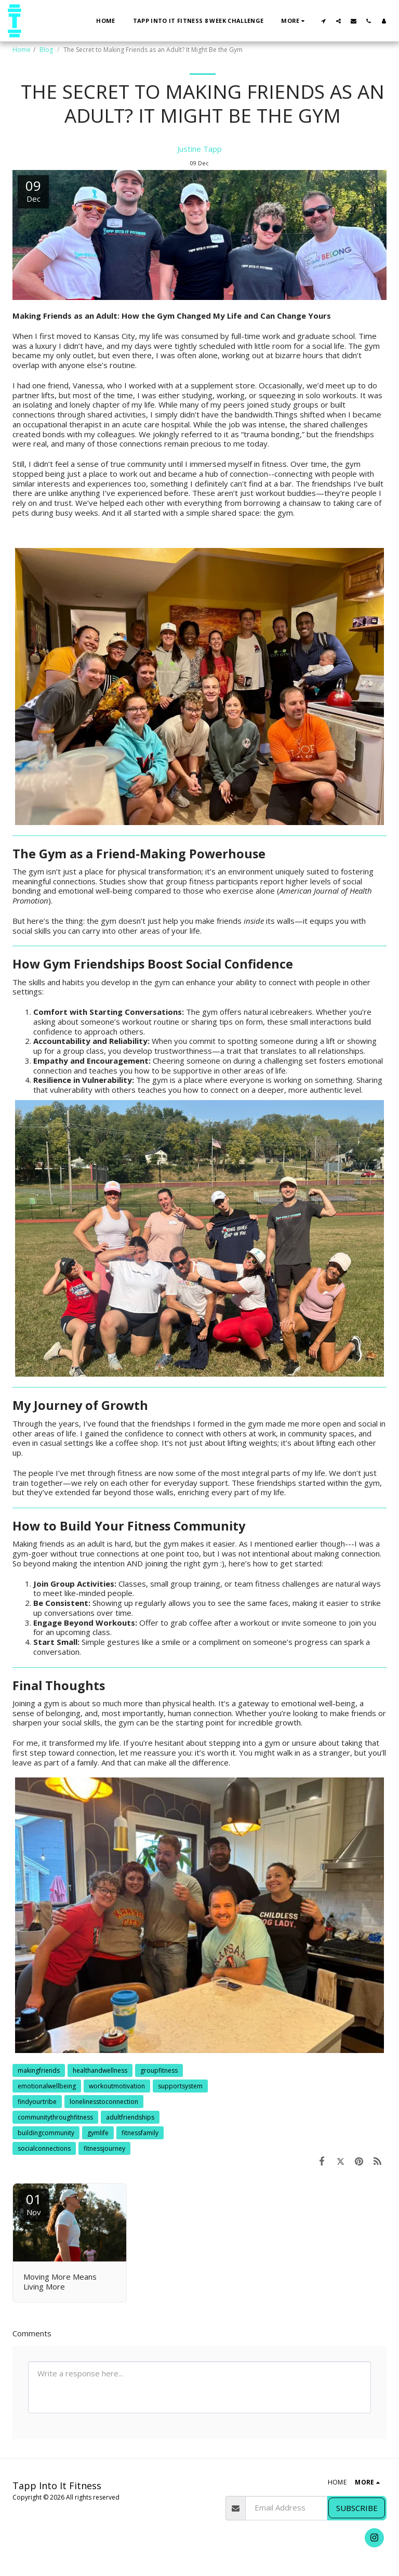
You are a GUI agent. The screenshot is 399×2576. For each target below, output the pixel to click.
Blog (47, 49)
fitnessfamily (140, 2132)
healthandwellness (100, 2070)
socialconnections (44, 2148)
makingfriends (39, 2070)
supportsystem (180, 2086)
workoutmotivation (117, 2086)
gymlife (98, 2132)
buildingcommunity (46, 2132)
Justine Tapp (199, 148)
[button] (323, 21)
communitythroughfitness (55, 2117)
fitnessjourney (104, 2148)
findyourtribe (37, 2101)
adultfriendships (130, 2117)
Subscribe (357, 2508)
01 (33, 2203)
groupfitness (159, 2070)
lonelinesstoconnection (104, 2101)
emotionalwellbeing (47, 2086)
